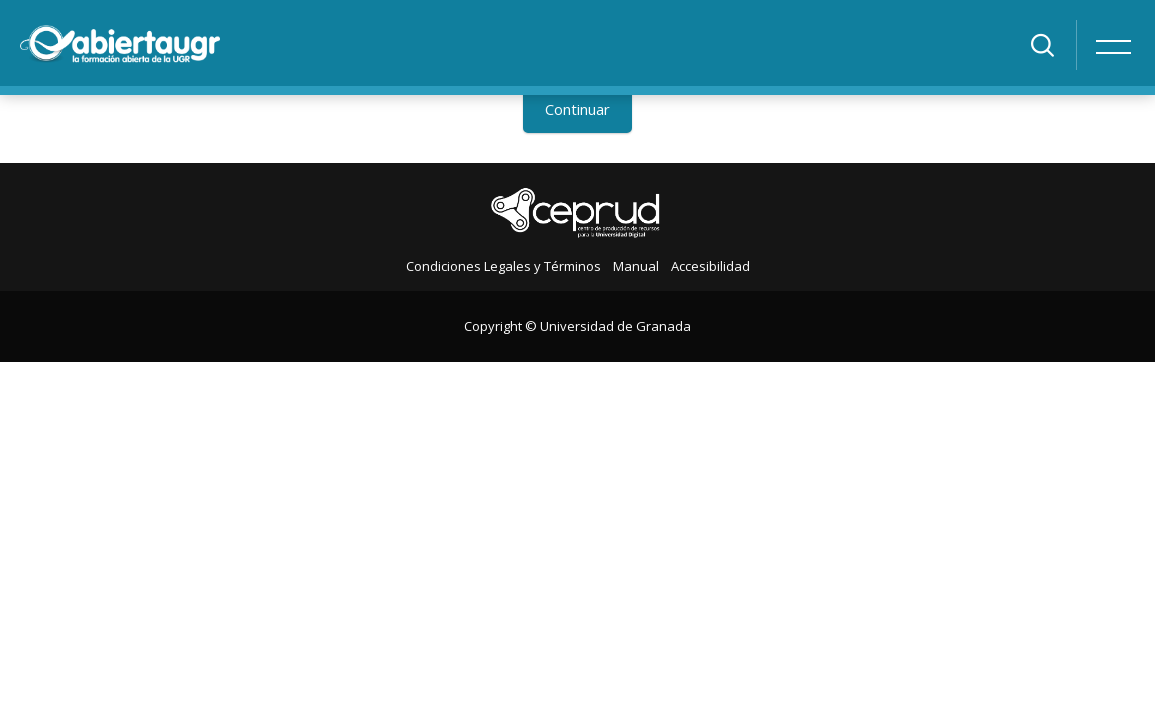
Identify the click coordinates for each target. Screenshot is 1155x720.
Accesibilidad (710, 266)
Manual (636, 266)
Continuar (577, 109)
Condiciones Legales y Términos (503, 266)
